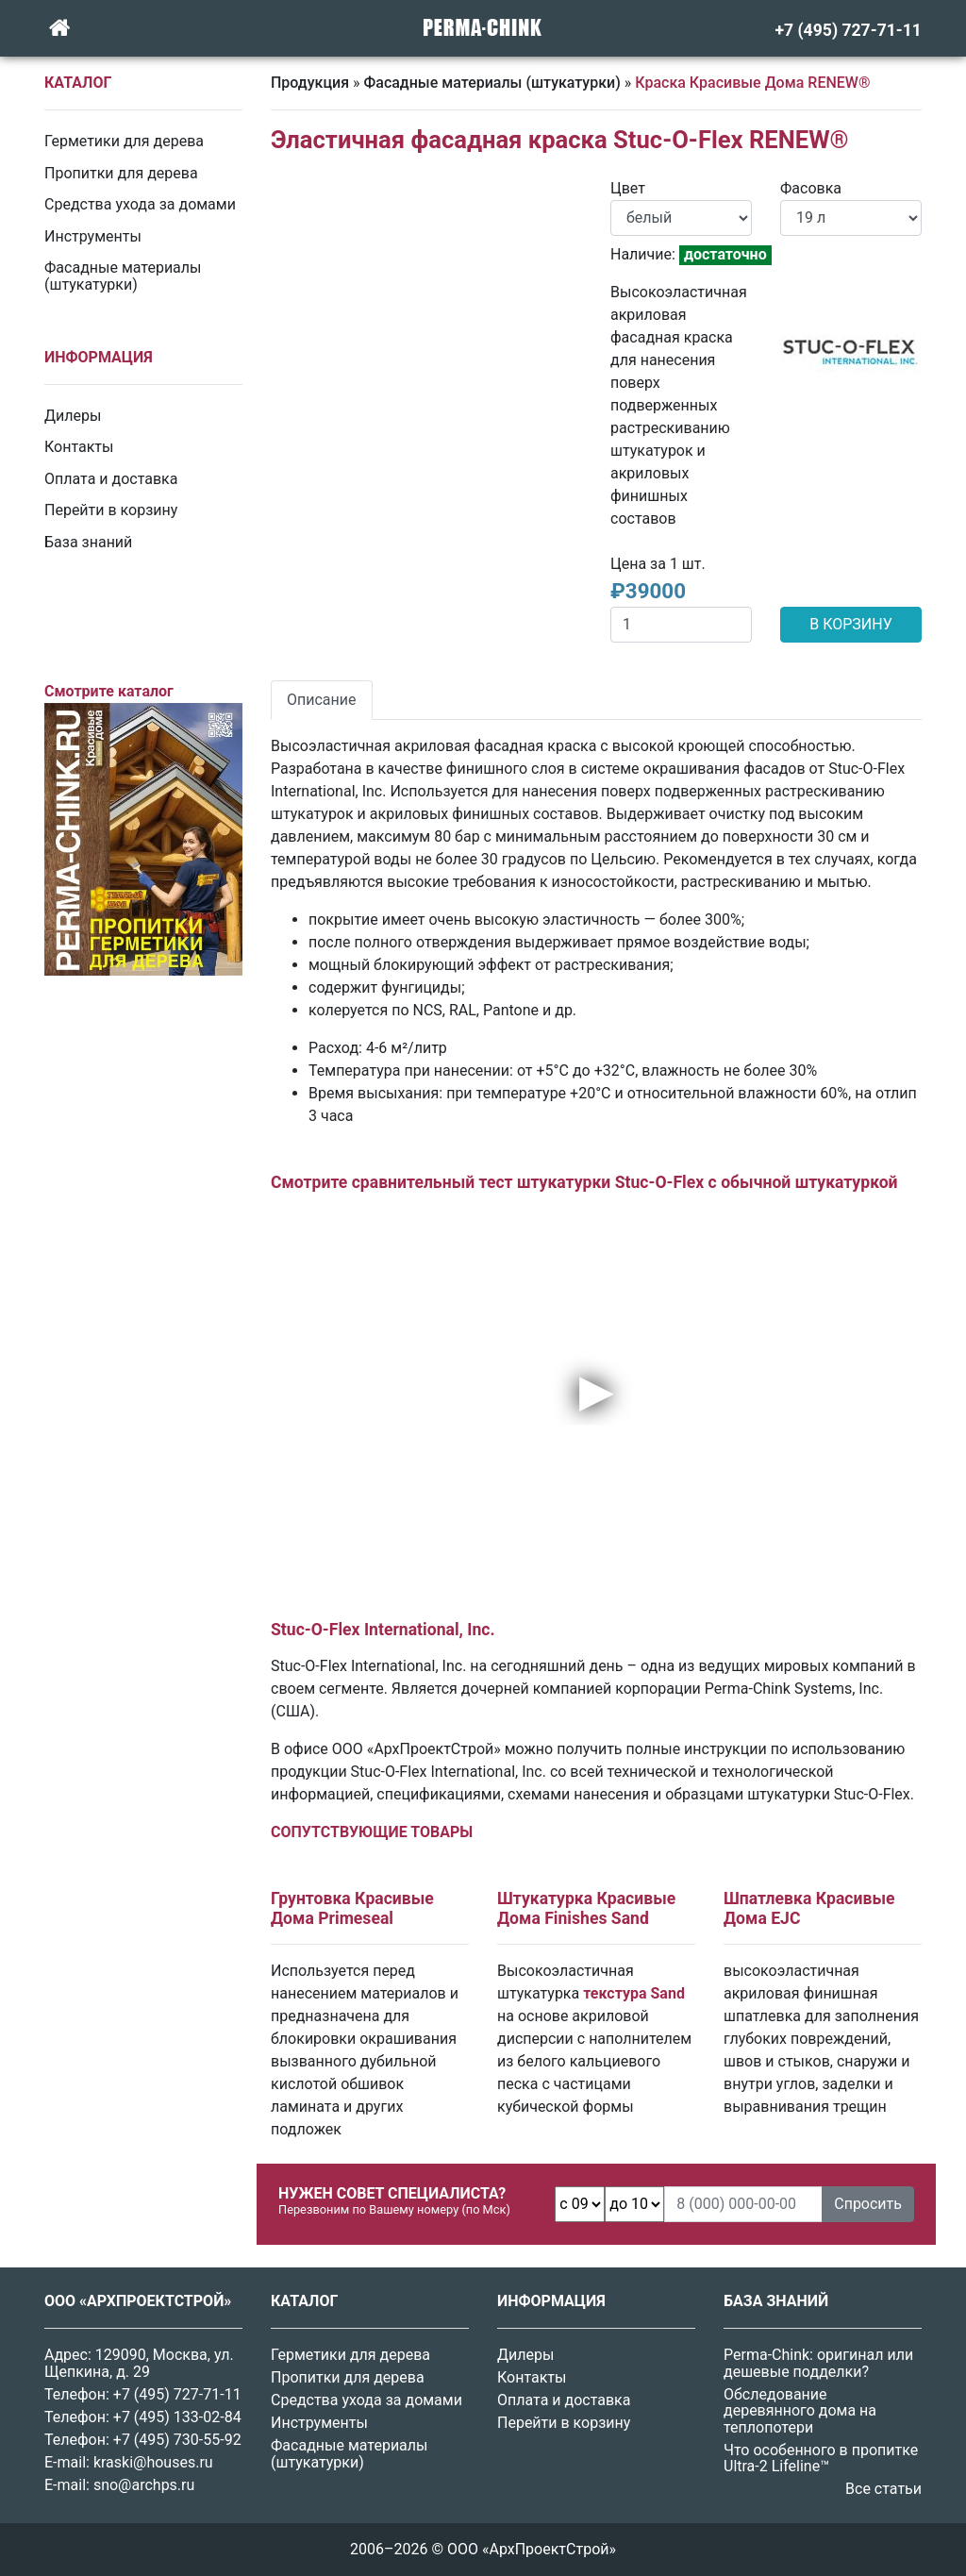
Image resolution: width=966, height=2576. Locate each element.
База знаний (88, 542)
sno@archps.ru (143, 2485)
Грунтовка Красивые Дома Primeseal (352, 1908)
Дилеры (72, 416)
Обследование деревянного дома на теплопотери (800, 2410)
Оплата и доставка (110, 479)
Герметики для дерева (124, 141)
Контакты (78, 447)
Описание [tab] (322, 700)
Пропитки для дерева (121, 173)
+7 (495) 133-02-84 (177, 2417)
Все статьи (883, 2489)
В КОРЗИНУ (850, 624)
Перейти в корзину (110, 510)
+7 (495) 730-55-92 (177, 2440)
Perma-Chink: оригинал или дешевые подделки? (818, 2363)
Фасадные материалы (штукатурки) (122, 276)
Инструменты (93, 236)
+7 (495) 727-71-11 (177, 2394)
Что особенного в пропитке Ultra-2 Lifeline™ (821, 2458)
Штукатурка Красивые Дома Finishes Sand (586, 1908)
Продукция (310, 83)
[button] (294, 188)
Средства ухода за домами (140, 204)
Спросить (868, 2204)
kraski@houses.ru (153, 2462)
